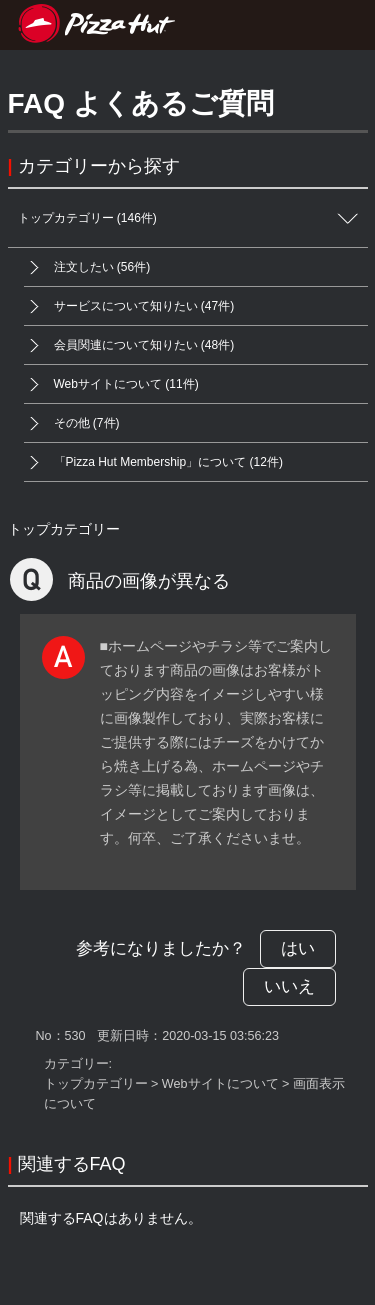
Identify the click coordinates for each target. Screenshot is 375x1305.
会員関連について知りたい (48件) (129, 345)
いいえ (289, 986)
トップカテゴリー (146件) (193, 218)
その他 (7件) (72, 423)
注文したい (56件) (87, 267)
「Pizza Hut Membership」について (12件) (153, 462)
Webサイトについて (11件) (111, 384)
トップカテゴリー (64, 529)
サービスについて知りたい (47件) (129, 306)
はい (298, 948)
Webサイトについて (220, 1084)
